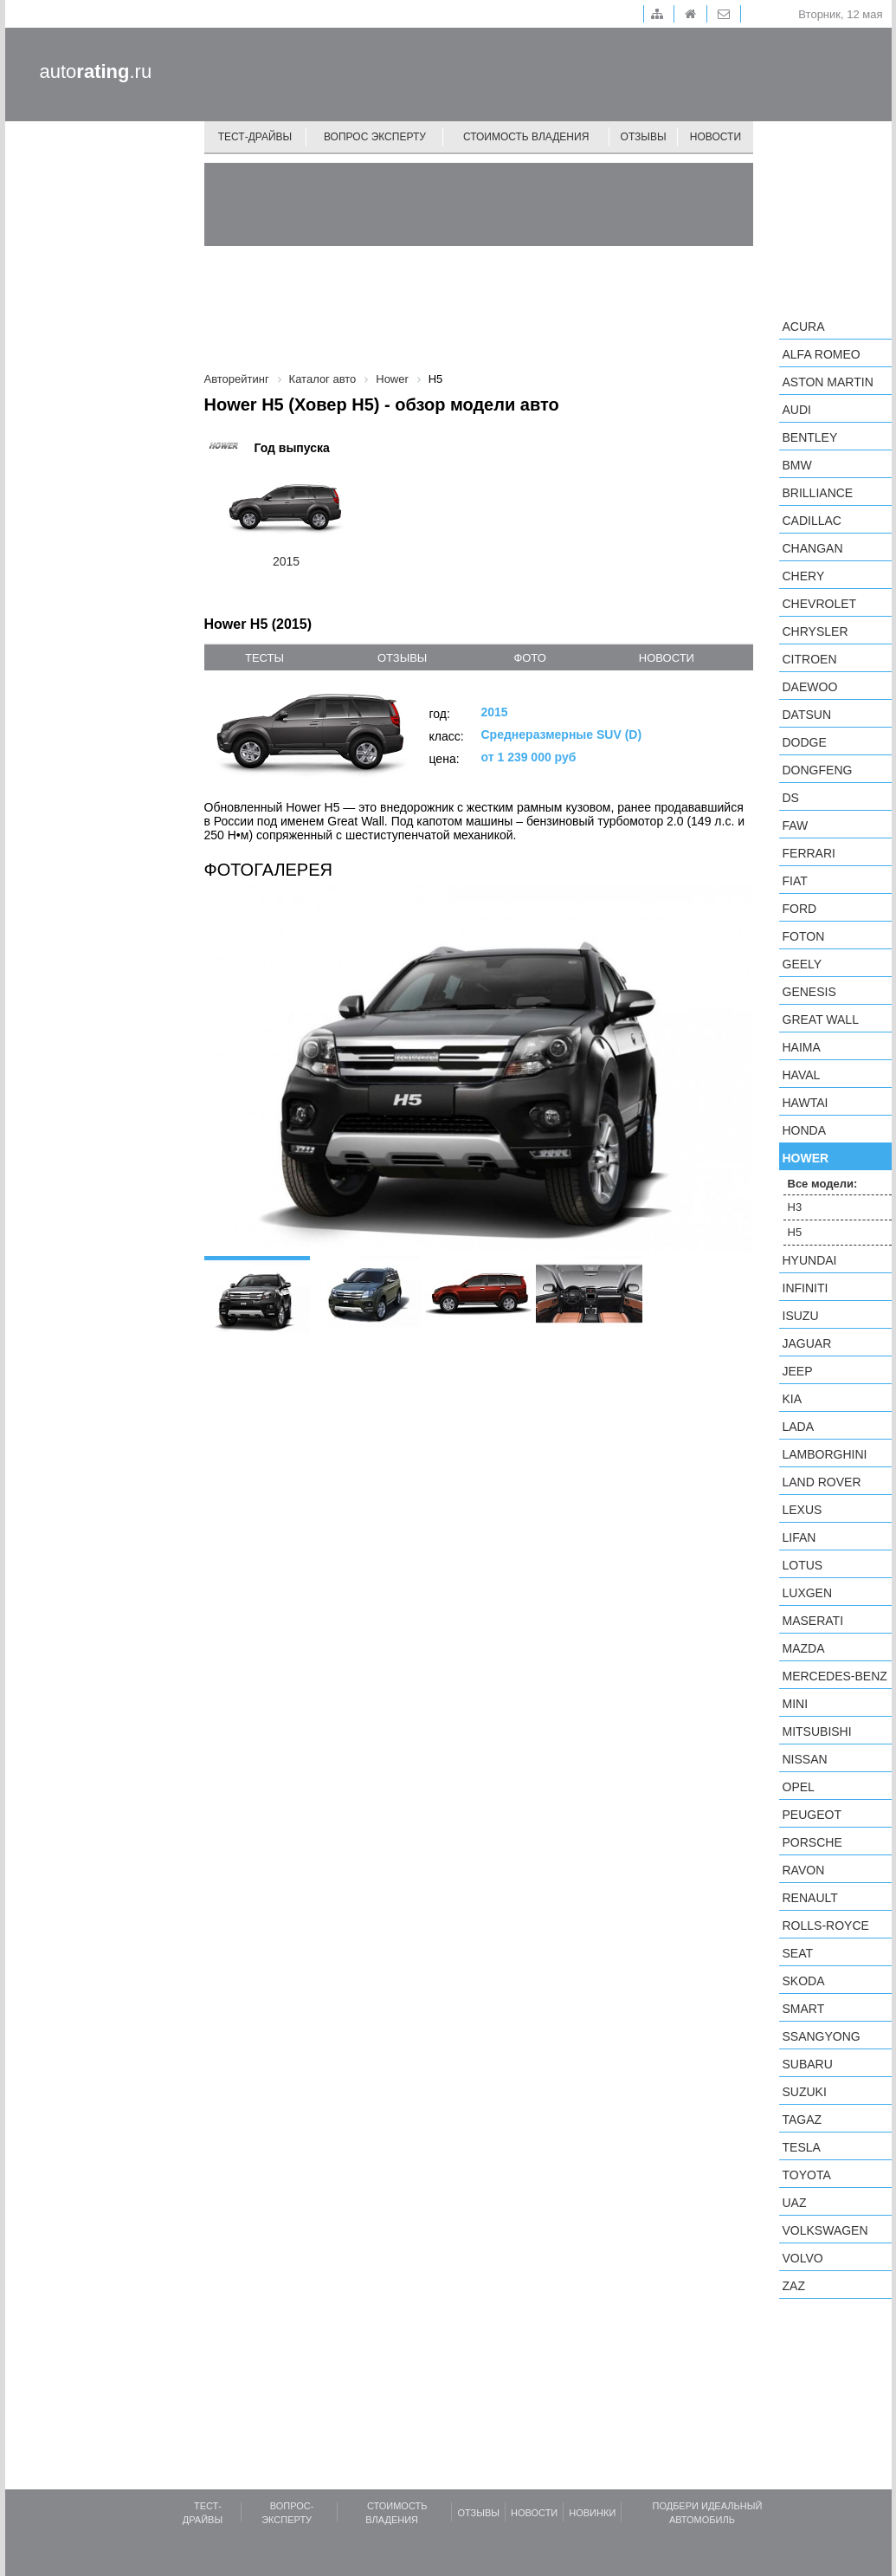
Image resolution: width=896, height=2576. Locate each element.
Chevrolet (820, 604)
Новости (715, 137)
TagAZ (802, 2119)
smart (804, 2009)
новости (666, 657)
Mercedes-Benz (835, 1676)
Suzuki (805, 2092)
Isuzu (801, 1316)
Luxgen (808, 1593)
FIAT (795, 881)
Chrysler (815, 631)
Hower (806, 1158)
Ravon (804, 1870)
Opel (799, 1787)
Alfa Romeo (822, 354)
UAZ (795, 2203)
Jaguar (807, 1343)
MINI (796, 1704)
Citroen (810, 659)
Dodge (805, 742)
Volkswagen (825, 2230)
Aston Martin (828, 382)
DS (791, 798)
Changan (813, 548)
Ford (800, 909)
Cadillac (812, 520)
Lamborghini (825, 1454)
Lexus (802, 1510)
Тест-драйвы (255, 137)
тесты (264, 657)
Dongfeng (818, 770)
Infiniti (805, 1288)
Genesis (809, 992)
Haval (802, 1075)
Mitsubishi (817, 1731)
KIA (793, 1399)
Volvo (803, 2258)
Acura (804, 326)
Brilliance (818, 493)
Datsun (807, 715)
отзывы (402, 657)
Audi (797, 410)
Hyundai (810, 1260)
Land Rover (822, 1482)
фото (529, 657)
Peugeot (812, 1815)
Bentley (810, 437)
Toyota (807, 2175)
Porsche (812, 1842)
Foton (804, 936)
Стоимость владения (526, 137)
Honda (805, 1130)
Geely (802, 964)
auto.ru (96, 71)
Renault (810, 1898)
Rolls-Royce (826, 1925)
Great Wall (821, 1019)
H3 (795, 1207)
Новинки (592, 2513)
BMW (797, 465)
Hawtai (805, 1103)
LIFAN (799, 1537)
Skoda (804, 1981)
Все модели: (823, 1183)
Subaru (808, 2064)
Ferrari (809, 853)
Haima (802, 1047)
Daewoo (810, 687)
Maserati (813, 1621)
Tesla (802, 2147)
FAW (796, 825)
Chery (804, 576)
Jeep (798, 1371)
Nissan (805, 1759)
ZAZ (794, 2286)
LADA (799, 1427)
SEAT (798, 1953)
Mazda (804, 1648)
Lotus (803, 1565)
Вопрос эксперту (375, 137)
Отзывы (644, 137)
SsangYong (822, 2036)
